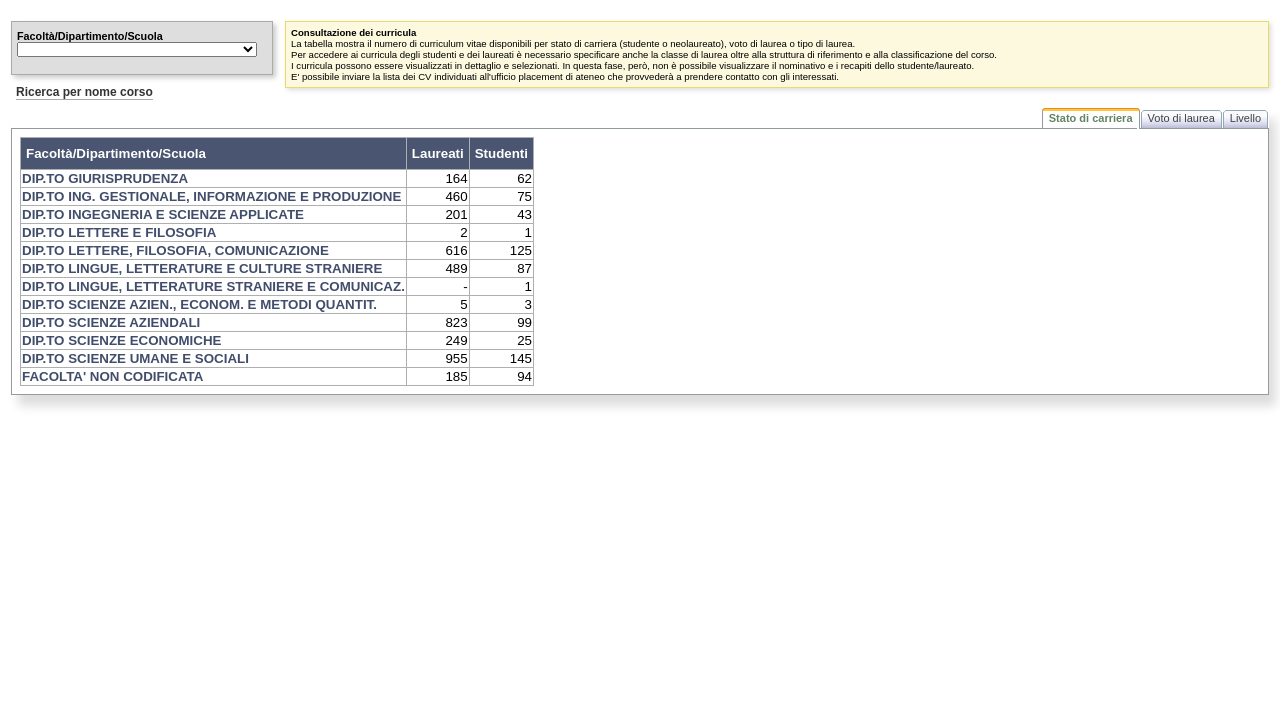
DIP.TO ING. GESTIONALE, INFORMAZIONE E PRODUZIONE (211, 196)
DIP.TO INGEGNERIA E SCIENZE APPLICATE (163, 214)
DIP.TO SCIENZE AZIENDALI (111, 322)
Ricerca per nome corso (84, 92)
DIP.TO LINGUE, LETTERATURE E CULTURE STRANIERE (202, 268)
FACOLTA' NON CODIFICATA (112, 376)
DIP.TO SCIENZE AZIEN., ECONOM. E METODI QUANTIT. (199, 304)
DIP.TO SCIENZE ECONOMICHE (121, 340)
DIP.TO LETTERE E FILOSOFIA (119, 232)
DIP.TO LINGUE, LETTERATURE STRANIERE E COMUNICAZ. (213, 286)
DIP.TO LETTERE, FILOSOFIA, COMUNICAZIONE (175, 250)
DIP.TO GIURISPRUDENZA (105, 178)
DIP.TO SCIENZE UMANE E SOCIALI (135, 358)
